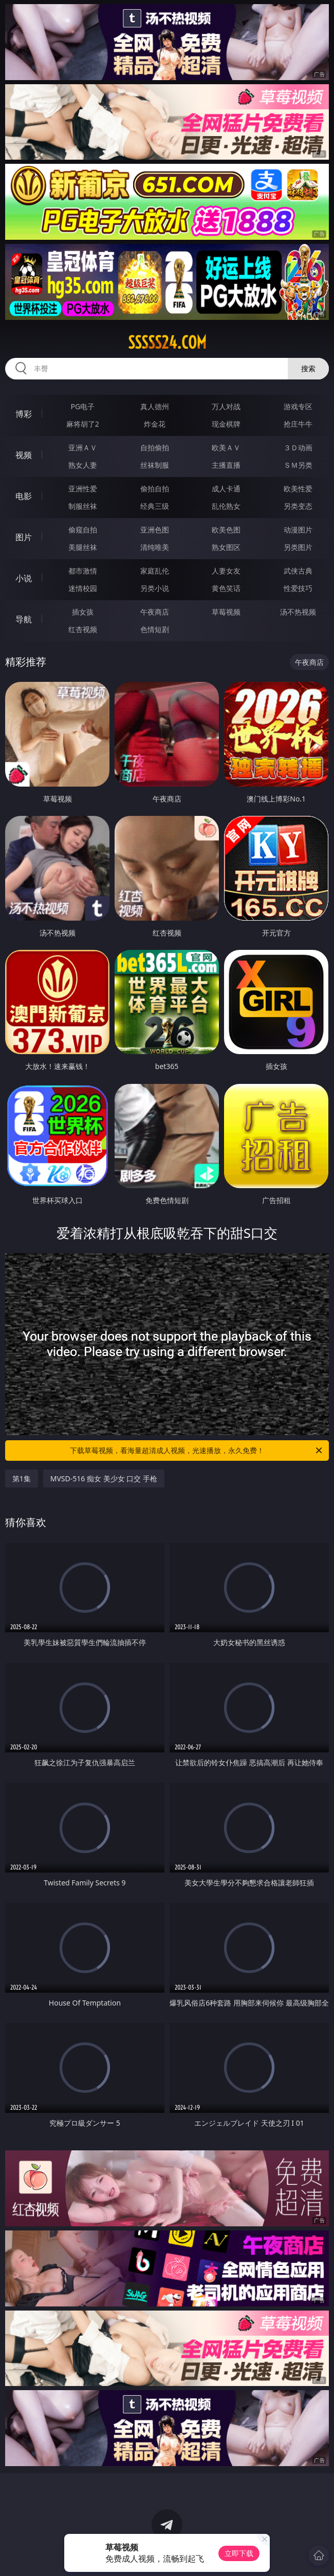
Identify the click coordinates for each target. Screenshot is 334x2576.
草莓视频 (226, 612)
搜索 (308, 368)
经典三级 (154, 506)
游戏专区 (298, 406)
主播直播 (226, 465)
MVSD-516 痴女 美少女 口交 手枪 (103, 1478)
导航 (23, 619)
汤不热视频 (298, 612)
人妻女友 (226, 571)
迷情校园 (82, 588)
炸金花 (154, 424)
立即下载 (239, 2553)
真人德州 (154, 406)
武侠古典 (298, 571)
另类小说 (154, 588)
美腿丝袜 (82, 547)
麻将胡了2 (82, 424)
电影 (23, 496)
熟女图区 (226, 547)
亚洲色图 (154, 530)
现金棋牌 (226, 424)
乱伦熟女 (226, 506)
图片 (23, 537)
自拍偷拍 (154, 447)
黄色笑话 (226, 588)
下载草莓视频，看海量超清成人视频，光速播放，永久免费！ (197, 1450)
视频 (23, 455)
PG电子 (83, 406)
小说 (23, 578)
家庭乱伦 (154, 571)
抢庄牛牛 (298, 424)
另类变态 (298, 506)
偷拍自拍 (154, 488)
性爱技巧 (298, 588)
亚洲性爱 (82, 488)
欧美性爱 (298, 488)
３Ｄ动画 (298, 447)
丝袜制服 (154, 465)
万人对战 (226, 406)
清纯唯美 (154, 547)
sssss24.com (167, 342)
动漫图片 (298, 530)
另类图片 (298, 547)
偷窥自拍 (82, 530)
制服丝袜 (82, 506)
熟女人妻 (82, 465)
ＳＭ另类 (298, 465)
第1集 (21, 1478)
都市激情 (82, 571)
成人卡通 (226, 488)
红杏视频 (82, 629)
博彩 (23, 413)
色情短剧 (154, 629)
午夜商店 (154, 612)
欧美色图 (226, 530)
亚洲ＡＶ (82, 447)
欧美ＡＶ (226, 447)
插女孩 (83, 612)
